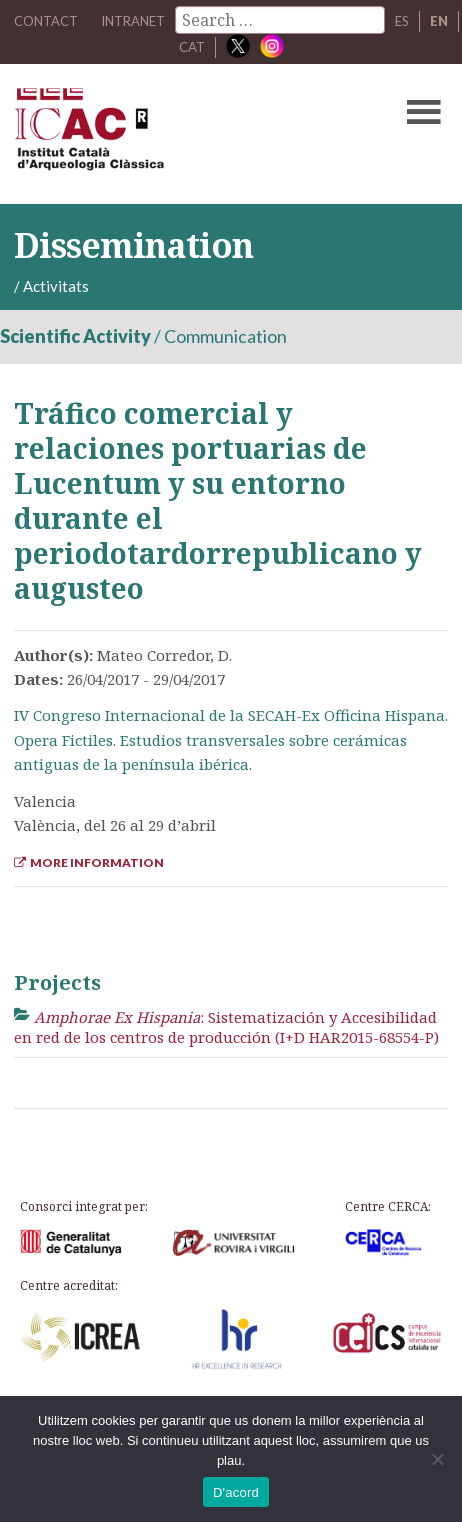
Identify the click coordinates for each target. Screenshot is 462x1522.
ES (402, 21)
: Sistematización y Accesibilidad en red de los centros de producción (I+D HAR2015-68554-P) (226, 1027)
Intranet (133, 21)
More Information (89, 862)
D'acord (236, 1492)
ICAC (185, 134)
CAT (192, 47)
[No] (437, 1459)
